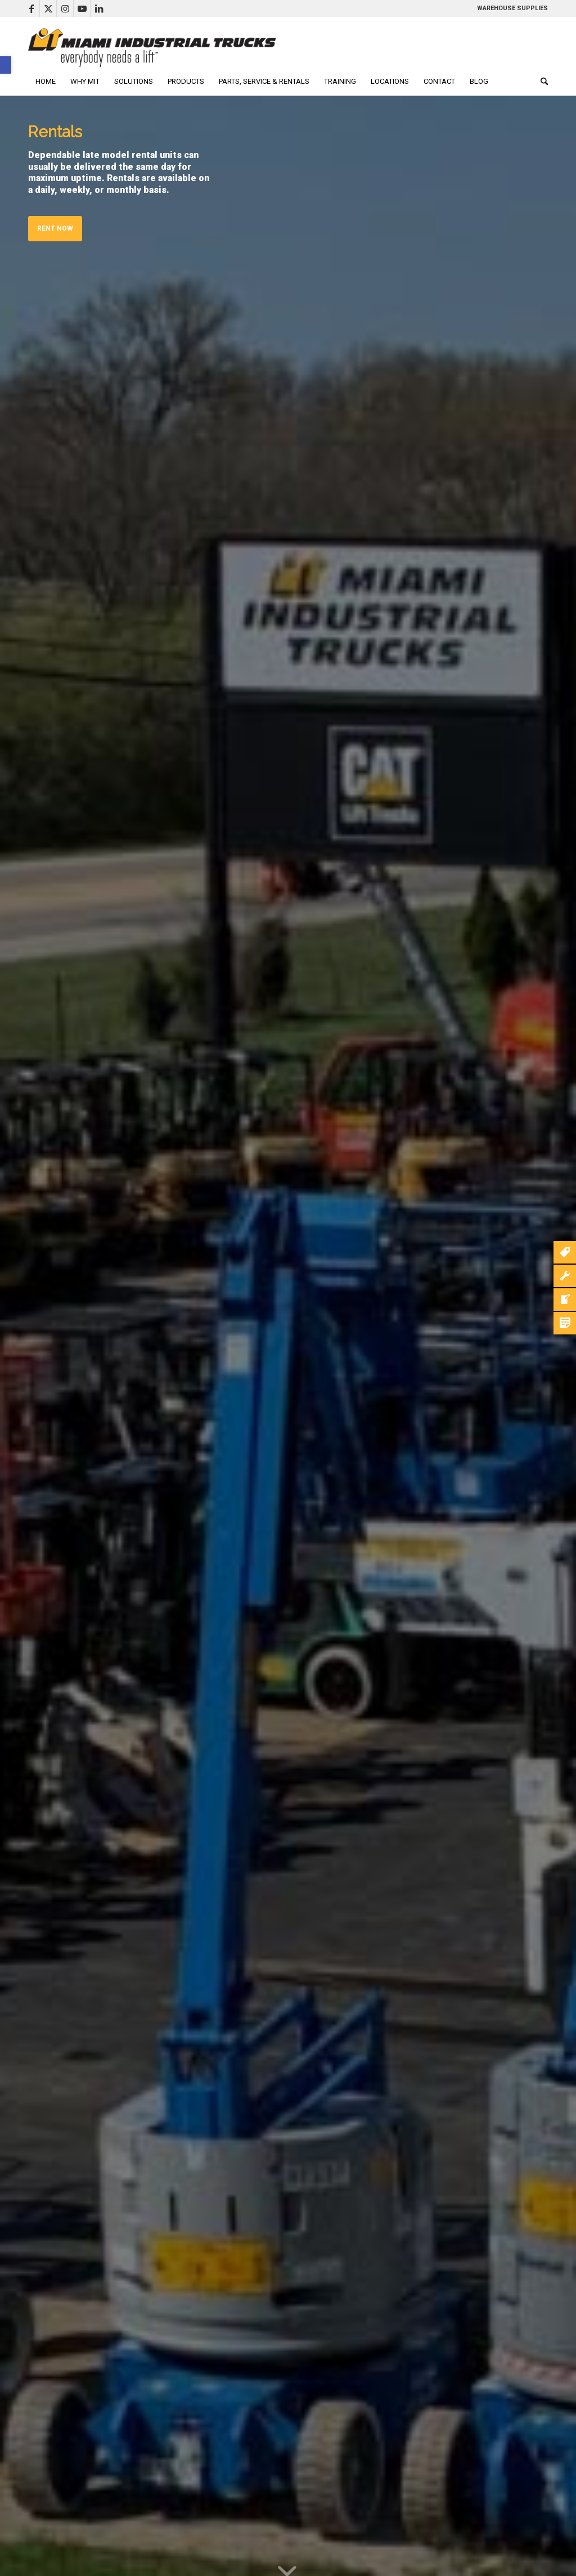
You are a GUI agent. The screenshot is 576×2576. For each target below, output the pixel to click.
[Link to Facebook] (31, 8)
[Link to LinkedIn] (99, 8)
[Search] (540, 82)
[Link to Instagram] (65, 8)
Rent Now (55, 228)
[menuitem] (45, 82)
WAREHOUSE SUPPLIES (512, 8)
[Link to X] (48, 8)
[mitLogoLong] (152, 48)
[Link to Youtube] (82, 8)
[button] (5, 65)
